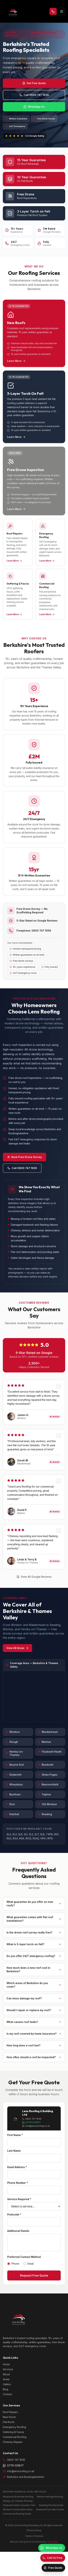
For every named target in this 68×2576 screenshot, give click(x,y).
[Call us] (53, 11)
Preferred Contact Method (24, 2256)
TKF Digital (52, 2541)
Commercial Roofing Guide (17, 2513)
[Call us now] (52, 2558)
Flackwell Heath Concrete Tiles (19, 2505)
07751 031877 (15, 2465)
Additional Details (18, 2230)
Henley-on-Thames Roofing (17, 2501)
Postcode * (14, 2214)
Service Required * (19, 2199)
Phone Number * (17, 2182)
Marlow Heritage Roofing (50, 2496)
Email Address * (17, 2167)
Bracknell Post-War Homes (50, 2509)
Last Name (14, 2150)
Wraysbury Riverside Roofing (18, 2496)
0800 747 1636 (16, 2459)
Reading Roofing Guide (51, 2505)
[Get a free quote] (53, 2568)
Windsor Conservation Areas (18, 2509)
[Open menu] (61, 11)
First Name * (15, 2135)
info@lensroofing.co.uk (20, 2471)
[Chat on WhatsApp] (51, 2548)
